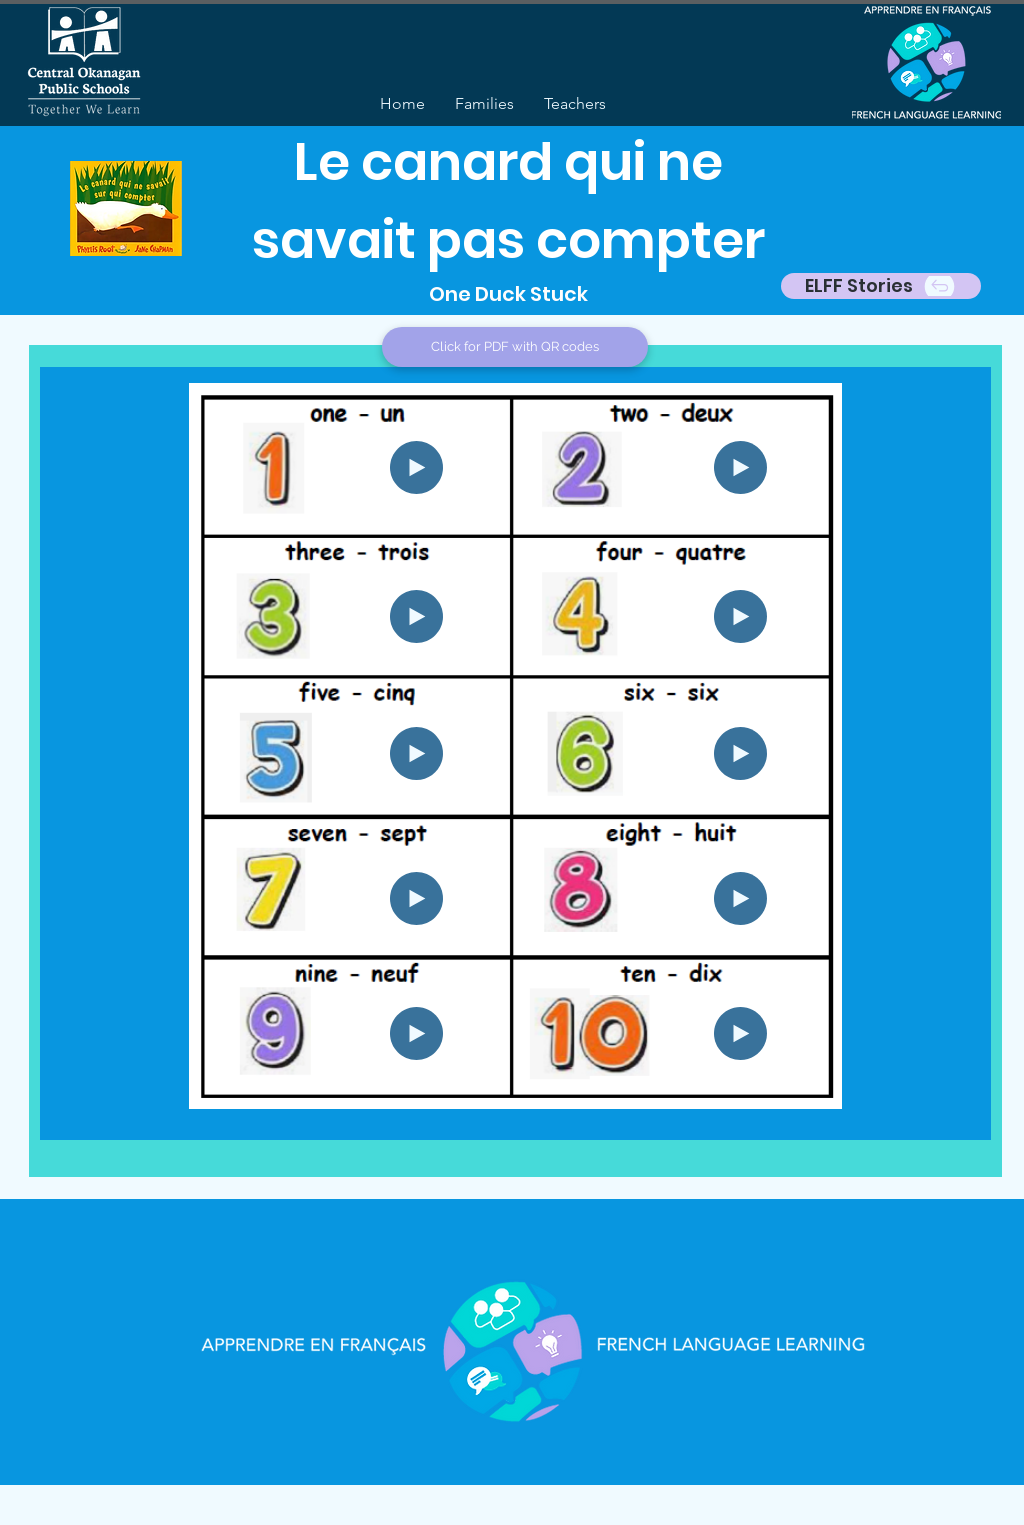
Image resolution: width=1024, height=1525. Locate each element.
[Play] (416, 467)
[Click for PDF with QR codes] (515, 347)
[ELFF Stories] (881, 286)
